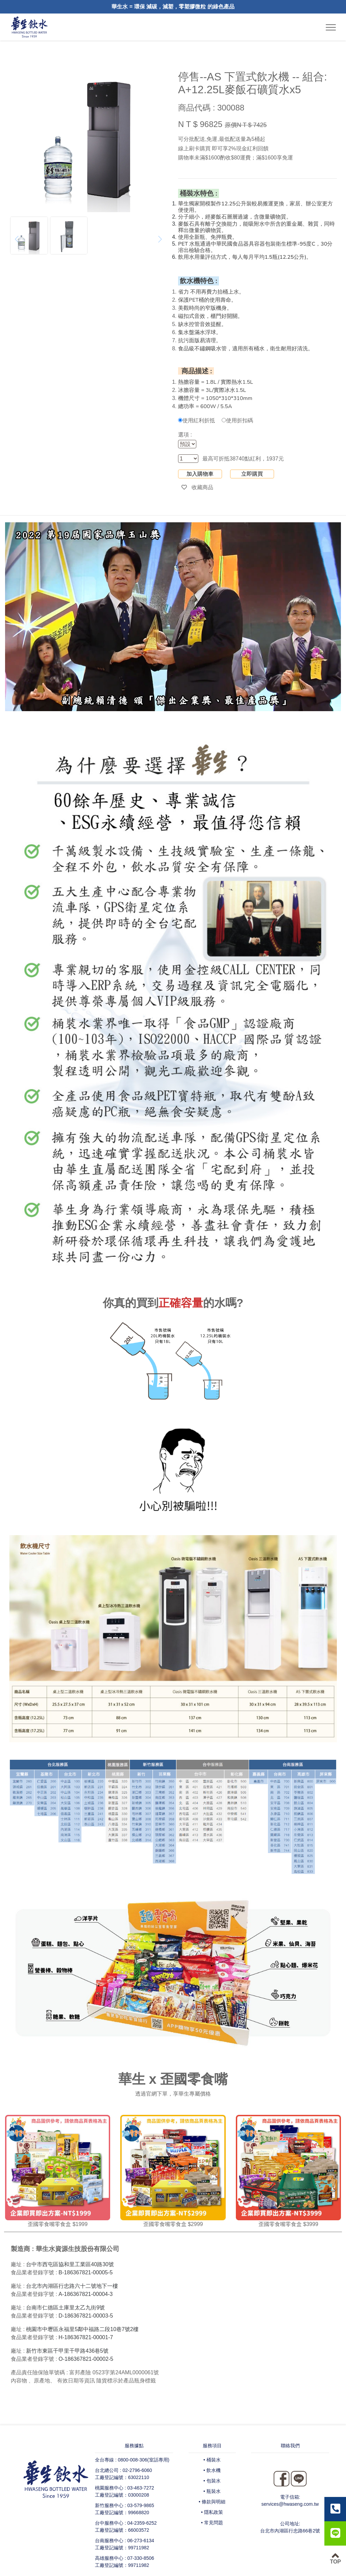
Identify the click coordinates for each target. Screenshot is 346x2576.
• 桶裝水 (212, 2459)
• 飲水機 (212, 2470)
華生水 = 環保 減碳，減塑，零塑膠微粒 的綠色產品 (173, 6)
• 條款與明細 (212, 2501)
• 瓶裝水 (212, 2491)
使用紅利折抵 (196, 420)
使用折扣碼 (237, 420)
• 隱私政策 (212, 2512)
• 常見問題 (212, 2522)
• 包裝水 (212, 2480)
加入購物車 (200, 474)
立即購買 (252, 474)
